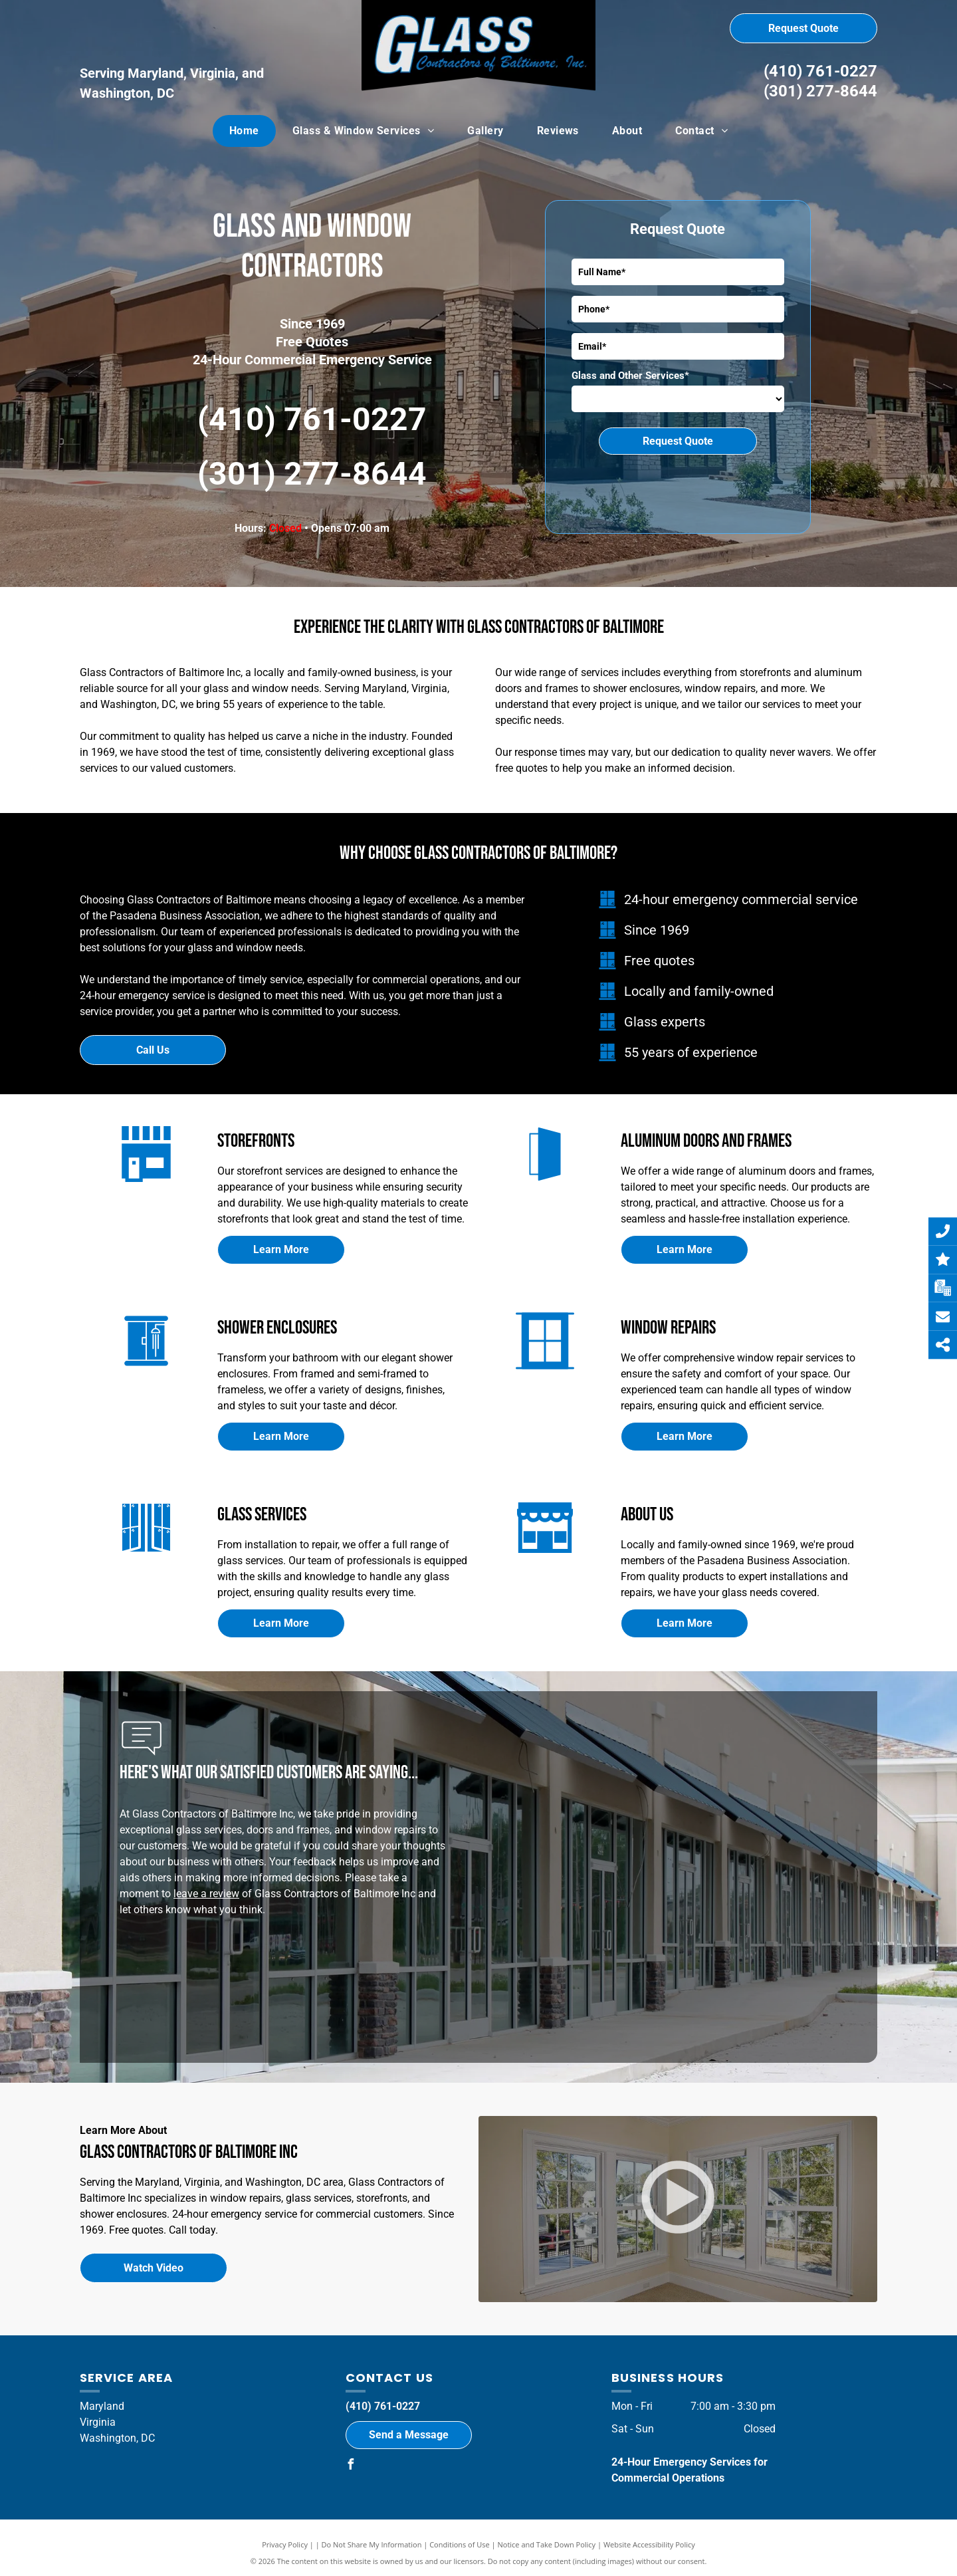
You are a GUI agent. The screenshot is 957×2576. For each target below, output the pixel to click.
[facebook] (351, 2466)
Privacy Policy (285, 2544)
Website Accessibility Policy (649, 2544)
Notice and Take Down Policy (547, 2544)
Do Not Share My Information (372, 2544)
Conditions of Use (459, 2544)
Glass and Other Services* (630, 376)
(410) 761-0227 (820, 71)
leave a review (206, 1893)
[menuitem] (244, 131)
